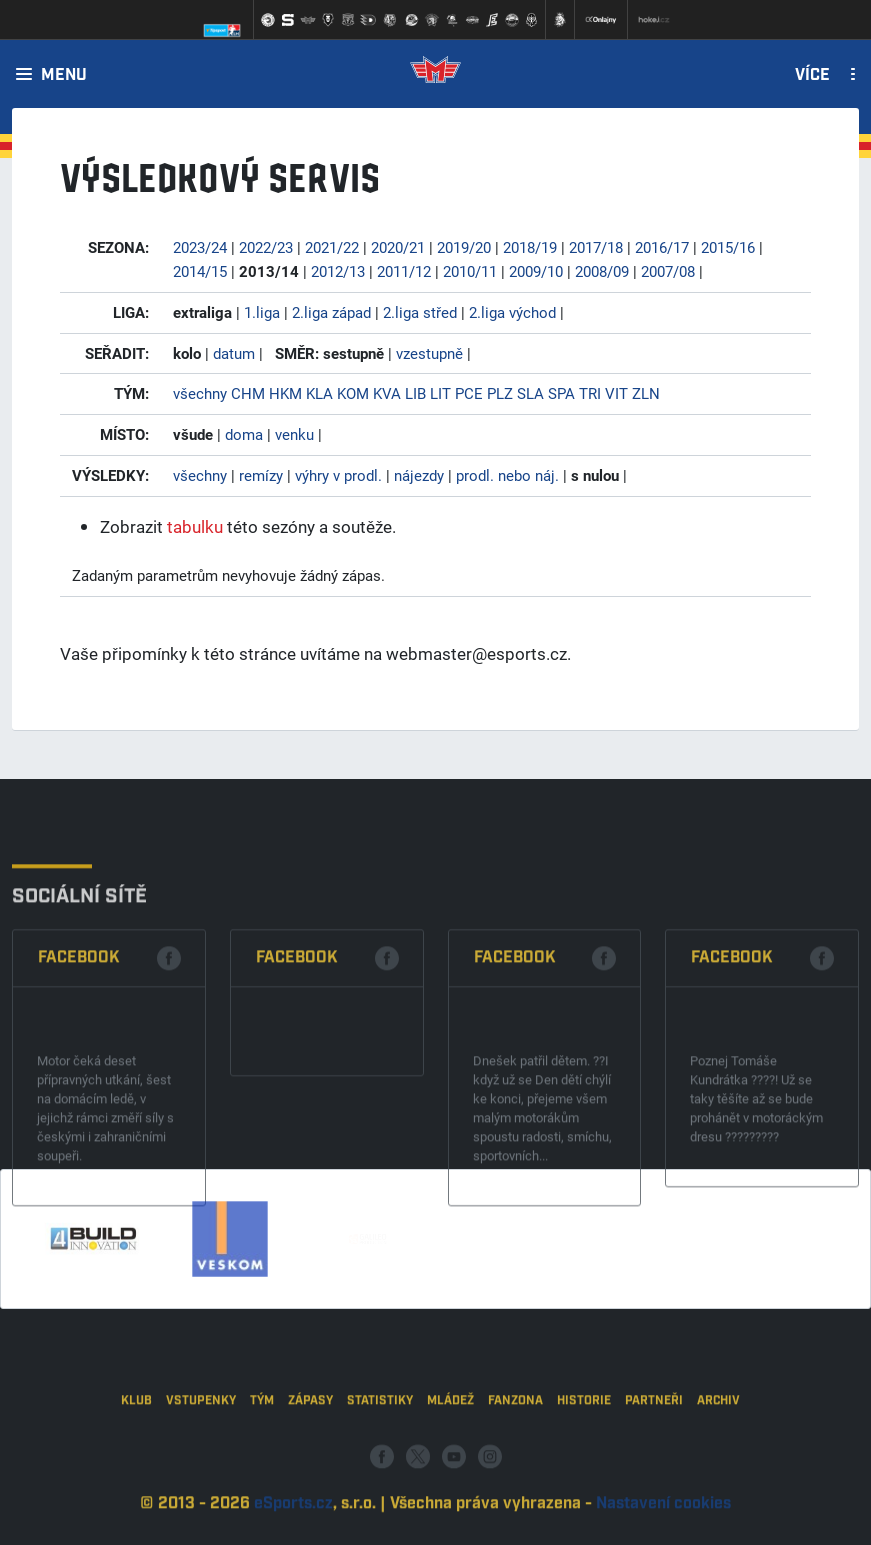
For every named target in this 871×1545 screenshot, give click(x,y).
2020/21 (398, 247)
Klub (136, 1459)
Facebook (79, 1062)
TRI (590, 393)
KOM (353, 393)
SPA (561, 393)
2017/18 (596, 247)
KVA (387, 393)
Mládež (450, 1459)
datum (234, 353)
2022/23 (266, 247)
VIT (616, 393)
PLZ (500, 393)
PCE (469, 393)
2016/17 (662, 247)
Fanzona (515, 1459)
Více (812, 76)
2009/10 (536, 271)
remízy (261, 475)
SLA (530, 393)
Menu (64, 76)
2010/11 (470, 271)
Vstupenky (201, 1459)
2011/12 (404, 271)
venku (294, 434)
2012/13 (338, 271)
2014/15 (200, 271)
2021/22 (332, 247)
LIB (415, 393)
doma (244, 434)
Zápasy (310, 1459)
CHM (248, 393)
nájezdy (419, 475)
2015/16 (728, 247)
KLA (319, 393)
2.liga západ (331, 312)
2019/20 (464, 247)
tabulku (195, 526)
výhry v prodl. (338, 475)
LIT (440, 393)
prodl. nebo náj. (507, 475)
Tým (262, 1459)
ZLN (646, 393)
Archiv (718, 1459)
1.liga (262, 312)
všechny (200, 393)
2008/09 (602, 271)
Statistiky (380, 1459)
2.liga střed (420, 312)
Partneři (654, 1459)
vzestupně (429, 353)
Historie (584, 1459)
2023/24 (200, 247)
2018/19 (530, 247)
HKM (285, 393)
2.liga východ (512, 312)
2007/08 (668, 271)
